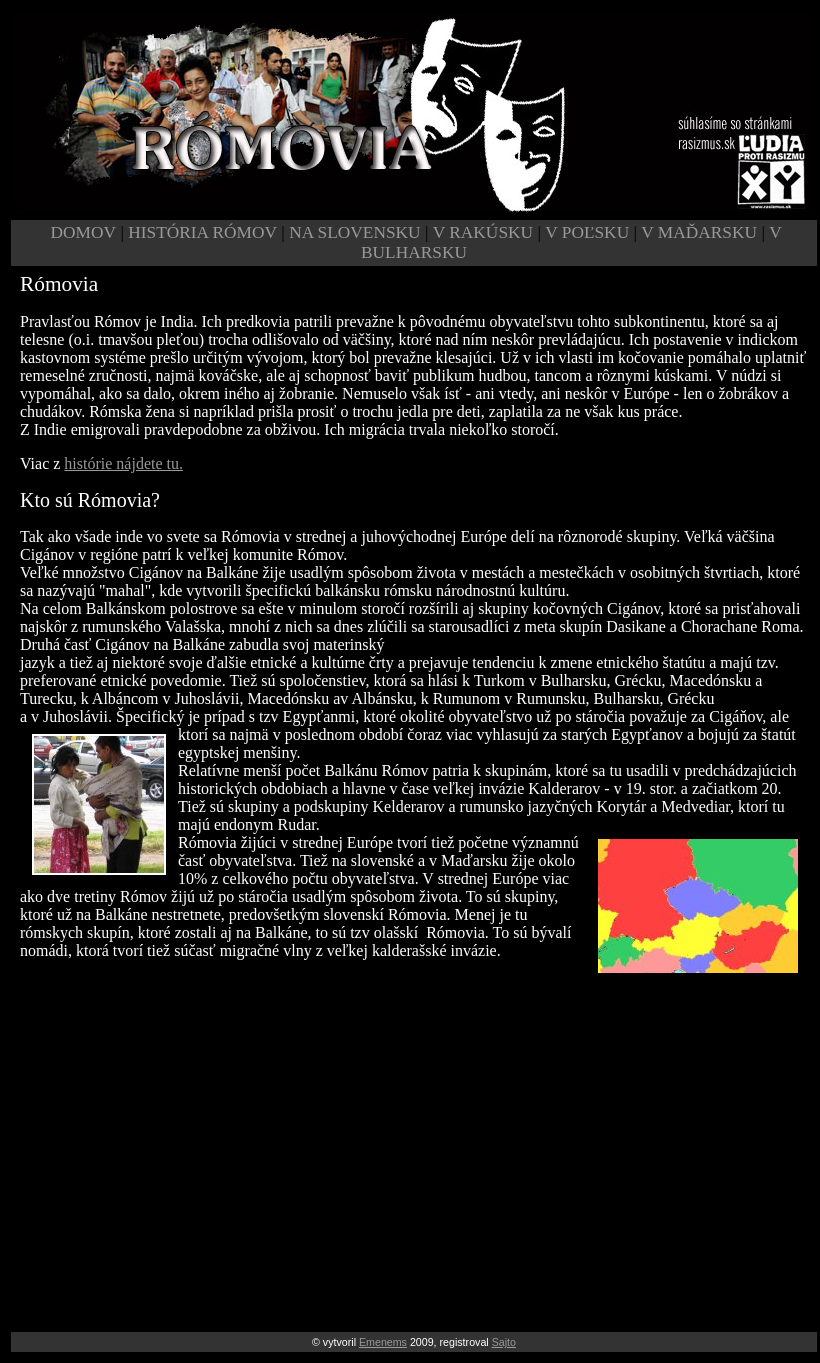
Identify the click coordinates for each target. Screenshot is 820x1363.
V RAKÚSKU (483, 232)
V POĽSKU (589, 232)
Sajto (504, 1342)
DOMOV (83, 232)
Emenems (383, 1342)
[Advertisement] (414, 1134)
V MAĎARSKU (699, 232)
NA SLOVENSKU (357, 232)
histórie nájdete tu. (123, 463)
